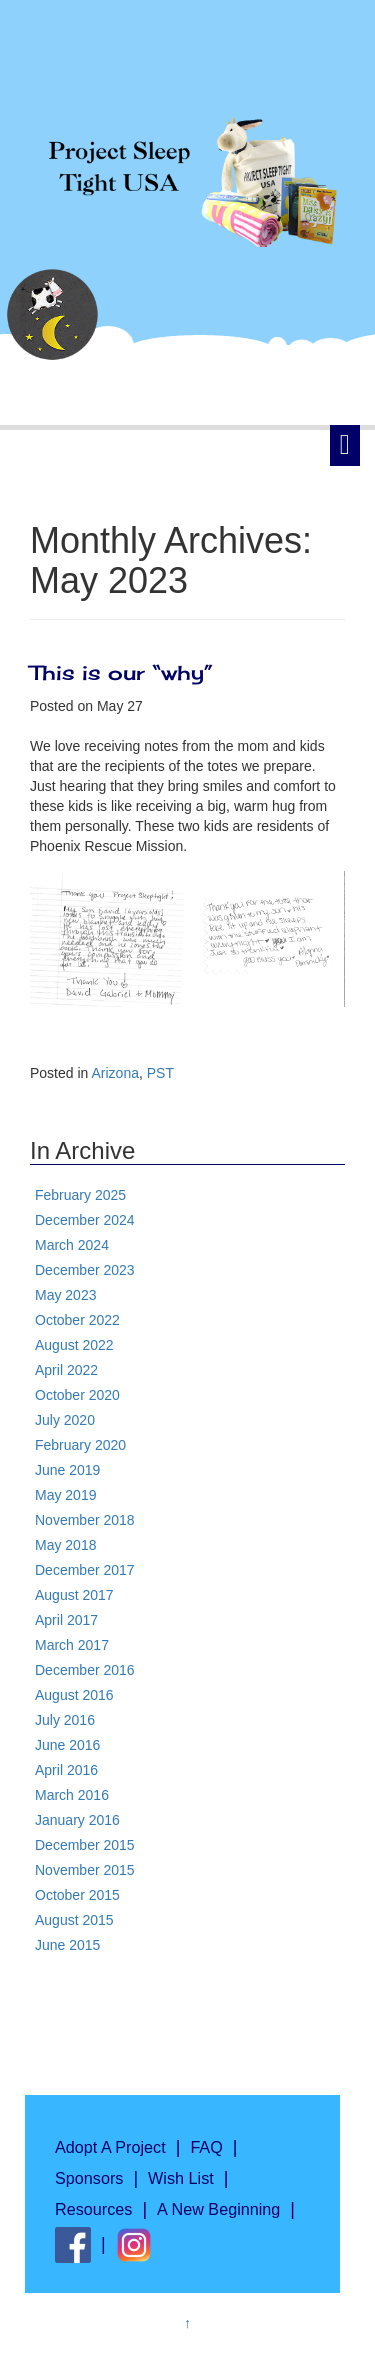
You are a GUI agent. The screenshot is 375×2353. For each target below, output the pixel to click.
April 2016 (66, 1770)
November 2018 (85, 1520)
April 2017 (66, 1620)
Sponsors (89, 2178)
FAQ (206, 2147)
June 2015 (67, 1945)
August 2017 (74, 1595)
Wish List (181, 2178)
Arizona (115, 1073)
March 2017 (72, 1645)
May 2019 (65, 1495)
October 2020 (77, 1395)
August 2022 (74, 1345)
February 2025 (80, 1195)
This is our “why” (125, 672)
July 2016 (65, 1720)
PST (160, 1073)
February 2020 (80, 1445)
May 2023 (65, 1295)
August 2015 (74, 1920)
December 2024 (85, 1220)
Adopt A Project (110, 2147)
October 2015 (77, 1895)
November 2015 (85, 1870)
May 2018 (65, 1545)
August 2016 (74, 1695)
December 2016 (85, 1670)
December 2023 (85, 1270)
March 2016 (72, 1795)
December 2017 (85, 1570)
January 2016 (77, 1820)
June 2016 (67, 1745)
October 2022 (77, 1320)
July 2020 (65, 1420)
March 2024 (72, 1245)
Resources (93, 2209)
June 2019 (67, 1470)
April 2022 (66, 1370)
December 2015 (85, 1845)
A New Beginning (218, 2209)
